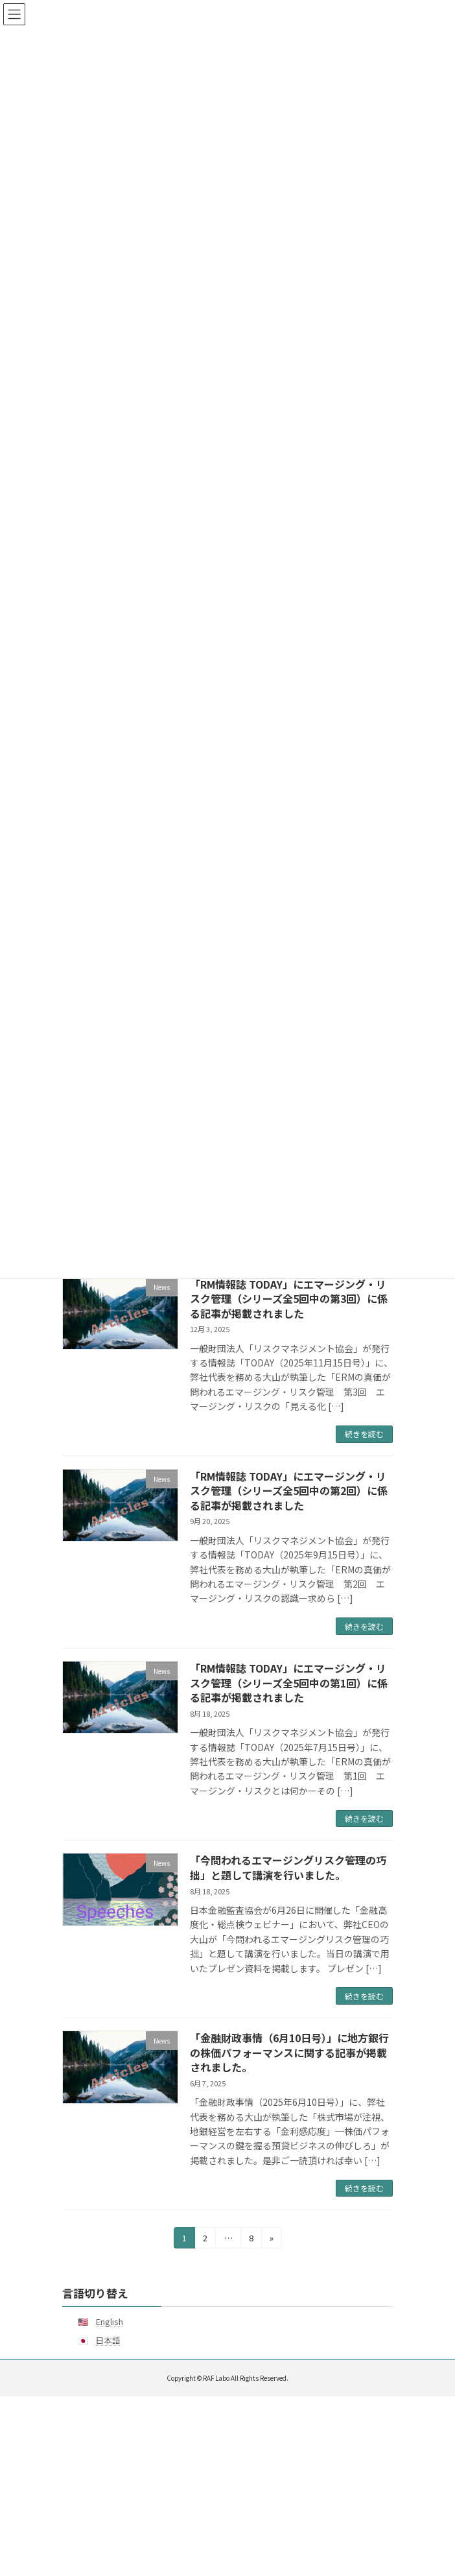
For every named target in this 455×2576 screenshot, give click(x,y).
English (109, 2321)
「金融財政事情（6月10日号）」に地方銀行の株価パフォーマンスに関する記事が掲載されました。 (289, 2052)
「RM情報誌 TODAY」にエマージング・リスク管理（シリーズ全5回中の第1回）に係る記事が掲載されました (289, 1682)
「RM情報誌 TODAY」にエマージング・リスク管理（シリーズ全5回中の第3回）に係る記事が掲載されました (289, 1298)
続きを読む (364, 1433)
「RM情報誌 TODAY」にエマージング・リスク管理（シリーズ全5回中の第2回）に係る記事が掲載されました (289, 1490)
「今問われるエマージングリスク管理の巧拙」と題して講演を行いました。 (288, 1867)
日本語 (108, 2340)
